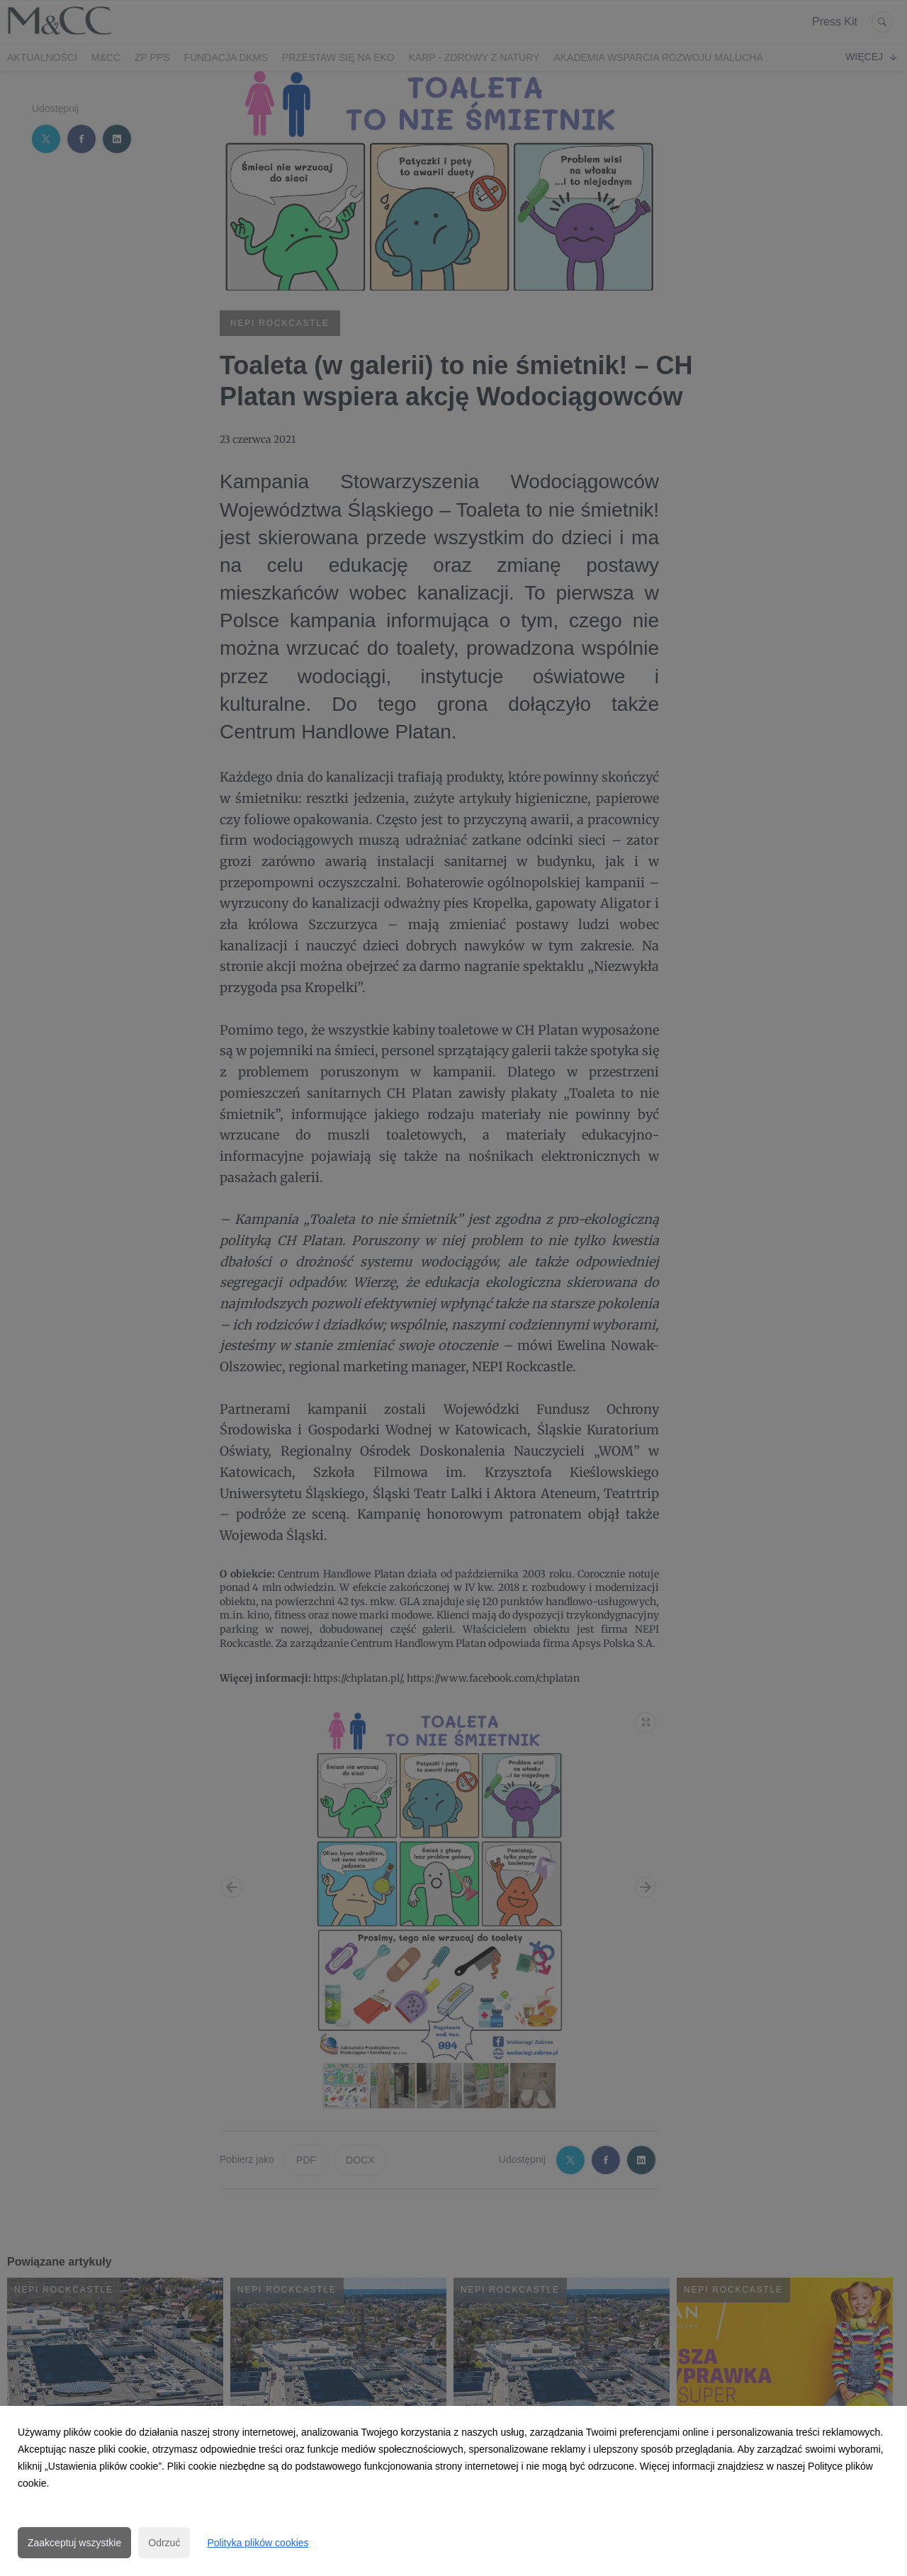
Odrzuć (164, 2542)
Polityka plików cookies (257, 2542)
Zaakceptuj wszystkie (74, 2542)
